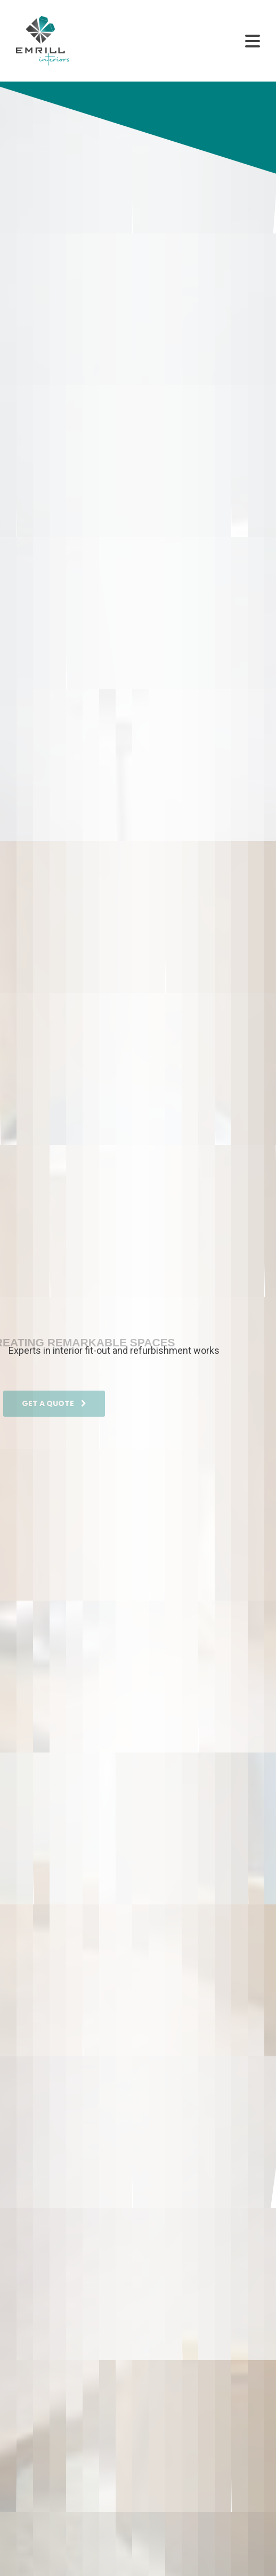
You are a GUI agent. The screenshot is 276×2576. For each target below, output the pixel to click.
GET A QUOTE (54, 1411)
